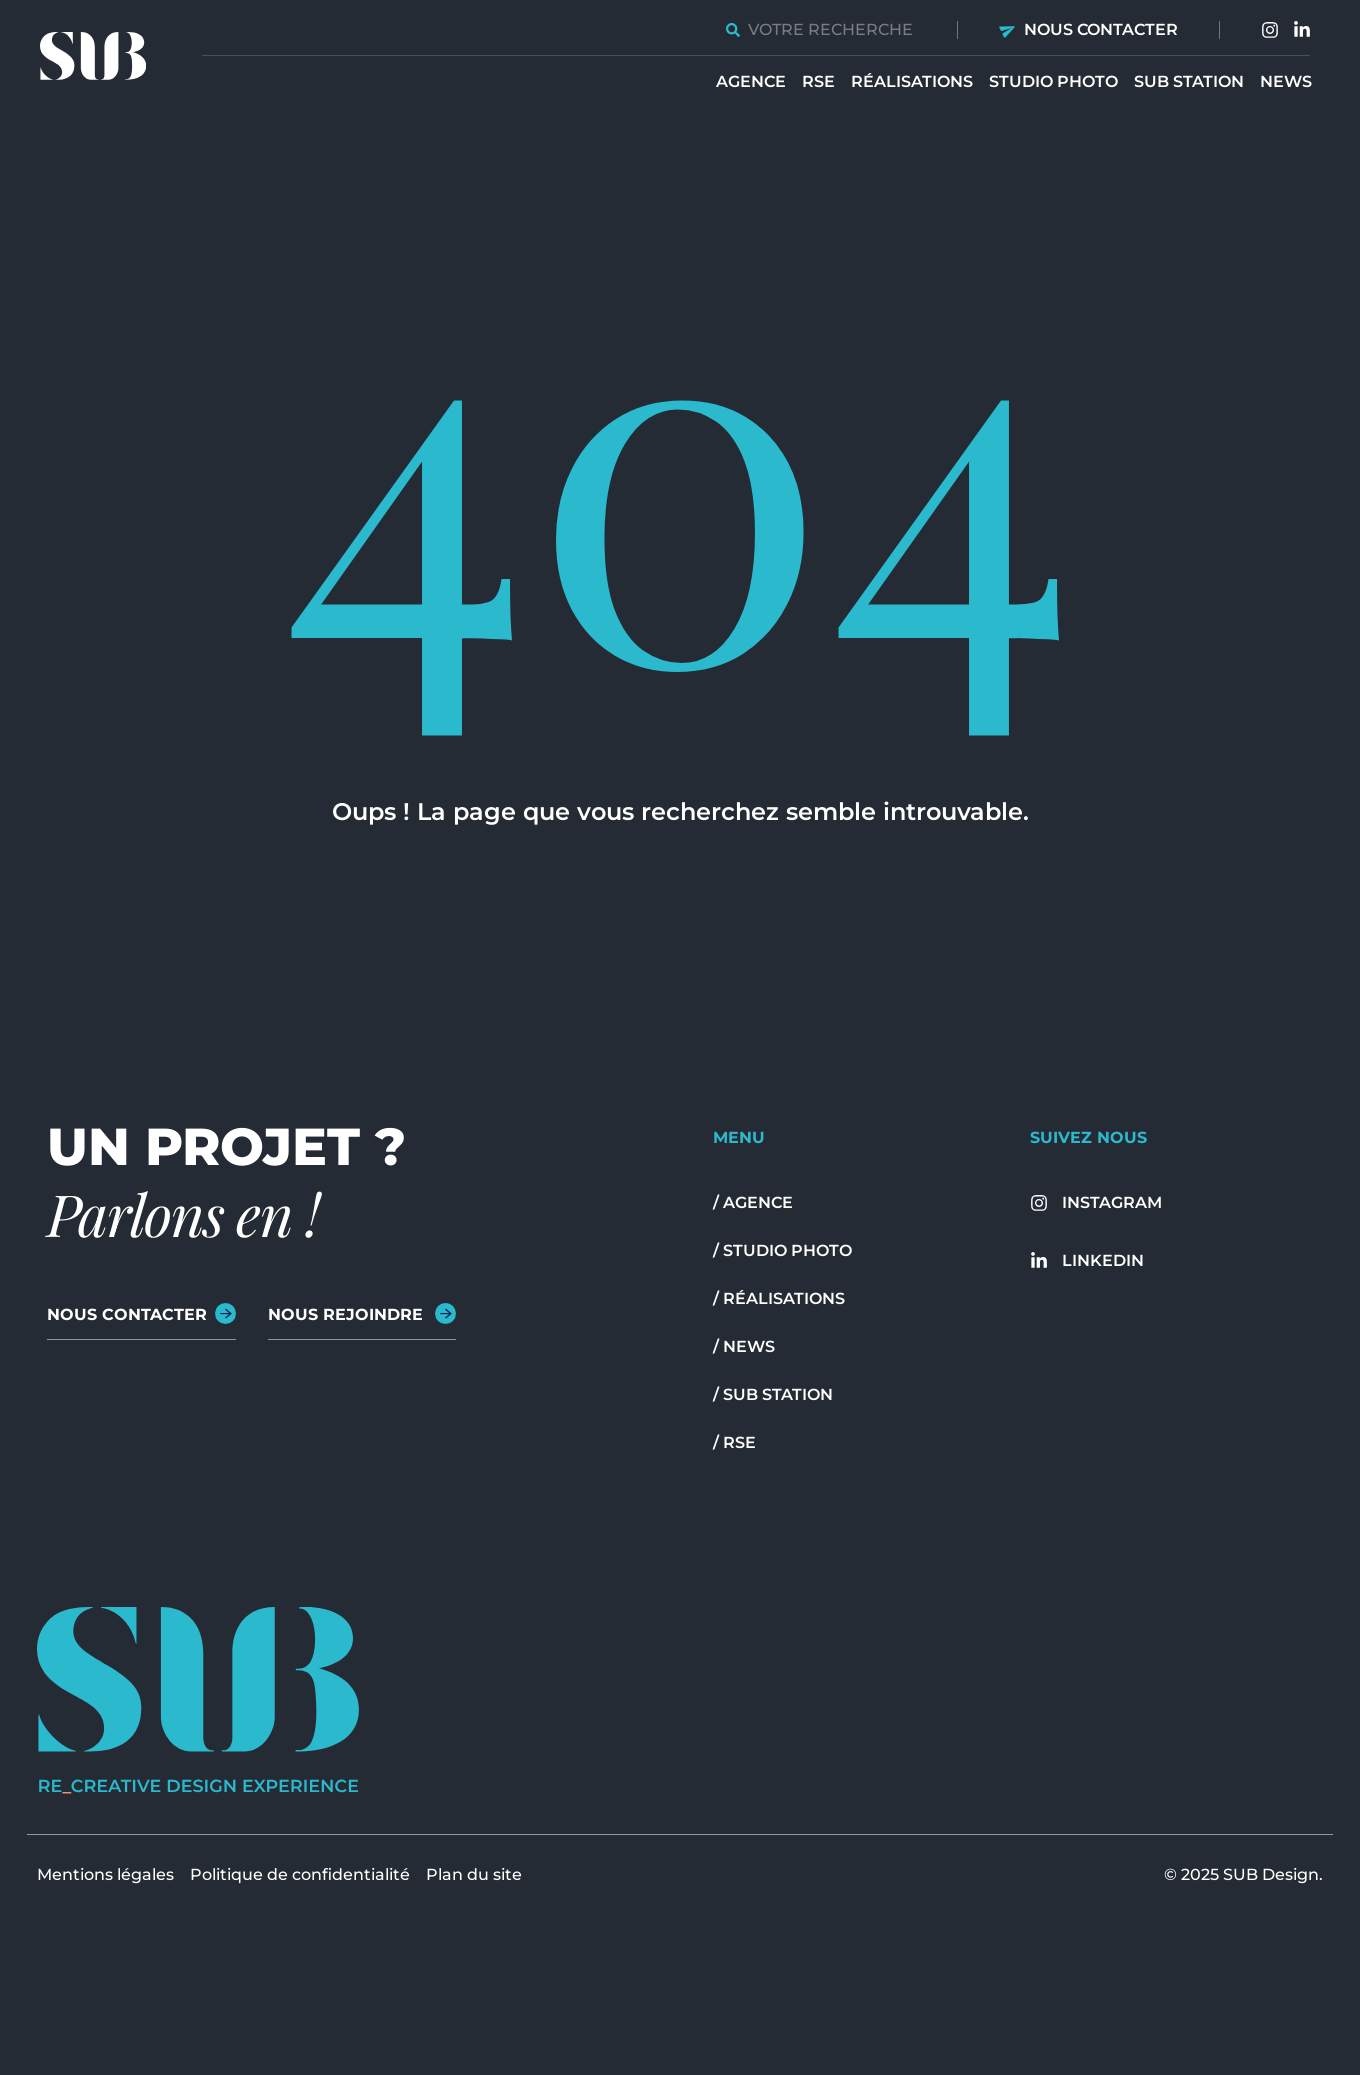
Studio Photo (1053, 81)
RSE (818, 81)
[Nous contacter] (1008, 29)
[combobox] (821, 29)
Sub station (1189, 81)
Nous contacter (1101, 29)
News (1286, 81)
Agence (751, 81)
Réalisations (912, 81)
